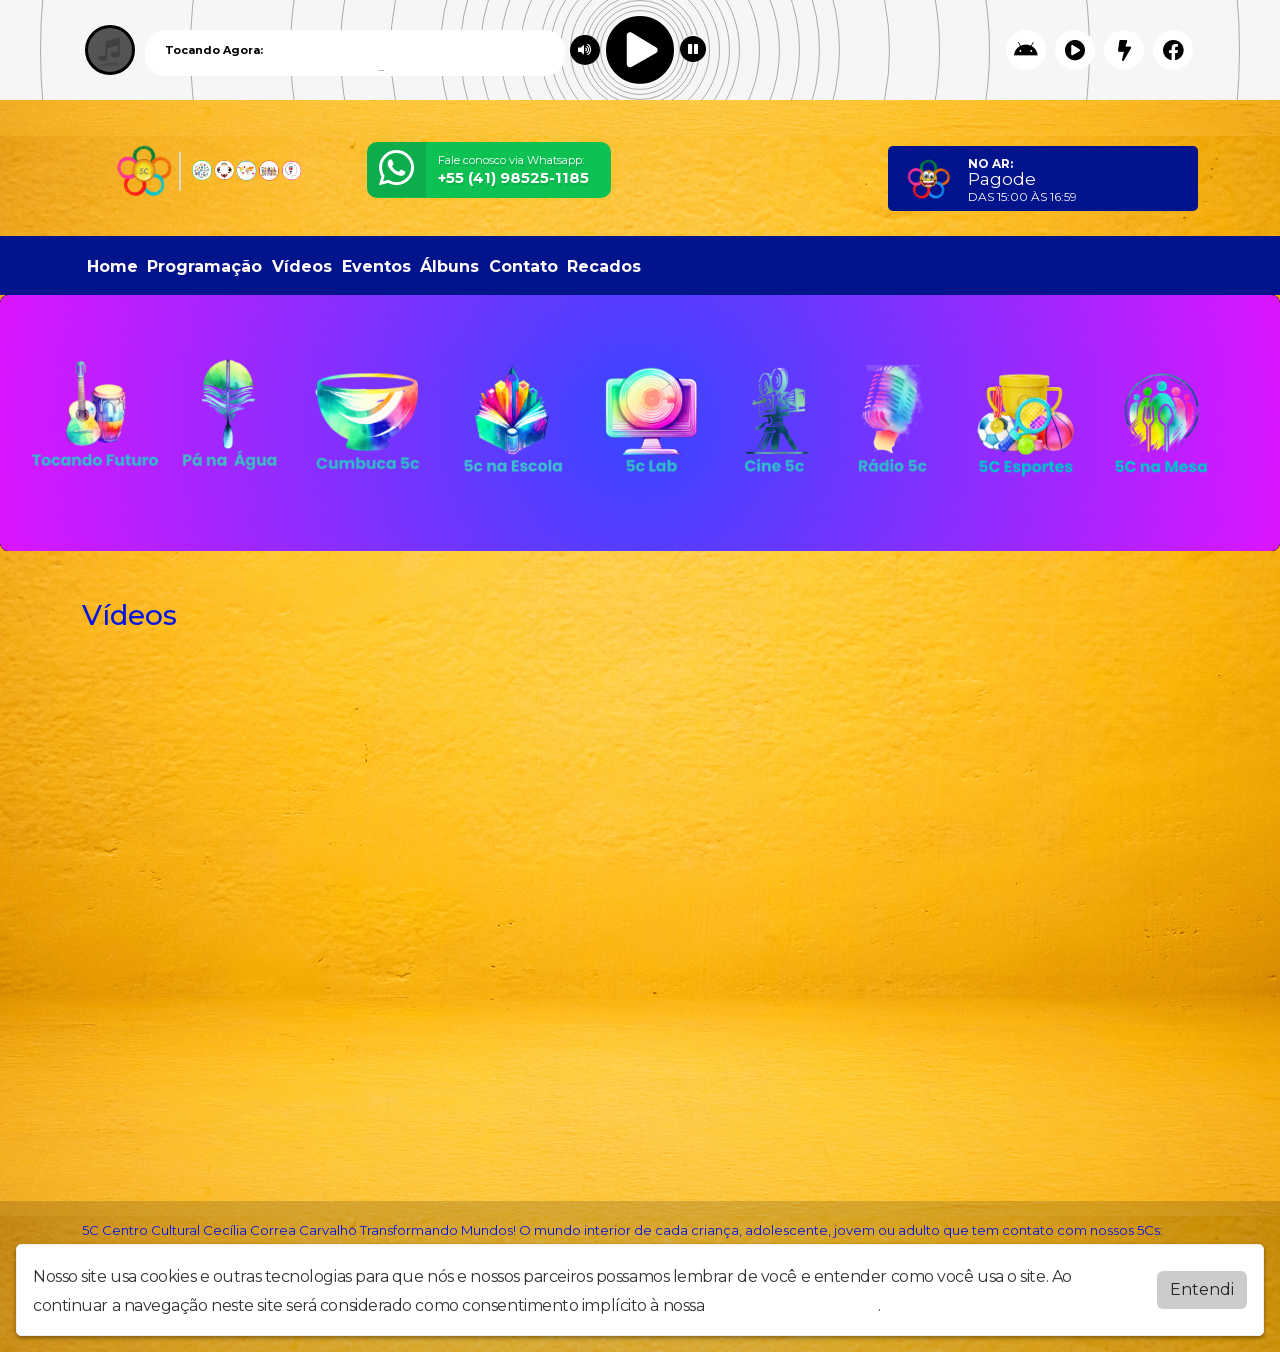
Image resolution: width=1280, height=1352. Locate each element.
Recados (604, 266)
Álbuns (449, 266)
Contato (523, 266)
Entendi (1202, 1289)
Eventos (376, 266)
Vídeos (302, 266)
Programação (204, 266)
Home (112, 266)
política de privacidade (793, 1305)
